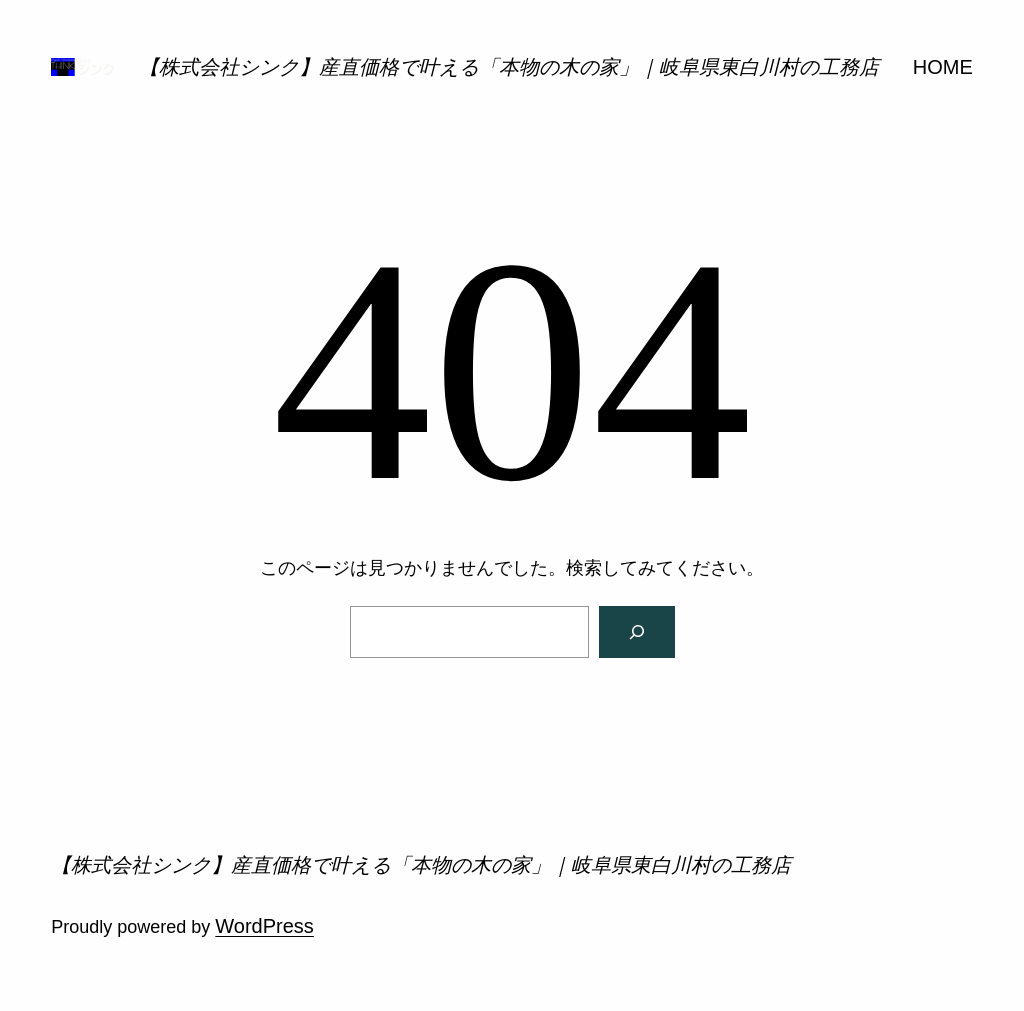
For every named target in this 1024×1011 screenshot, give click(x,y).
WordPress (264, 926)
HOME (943, 67)
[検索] (637, 632)
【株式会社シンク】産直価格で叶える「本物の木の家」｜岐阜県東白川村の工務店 (509, 67)
